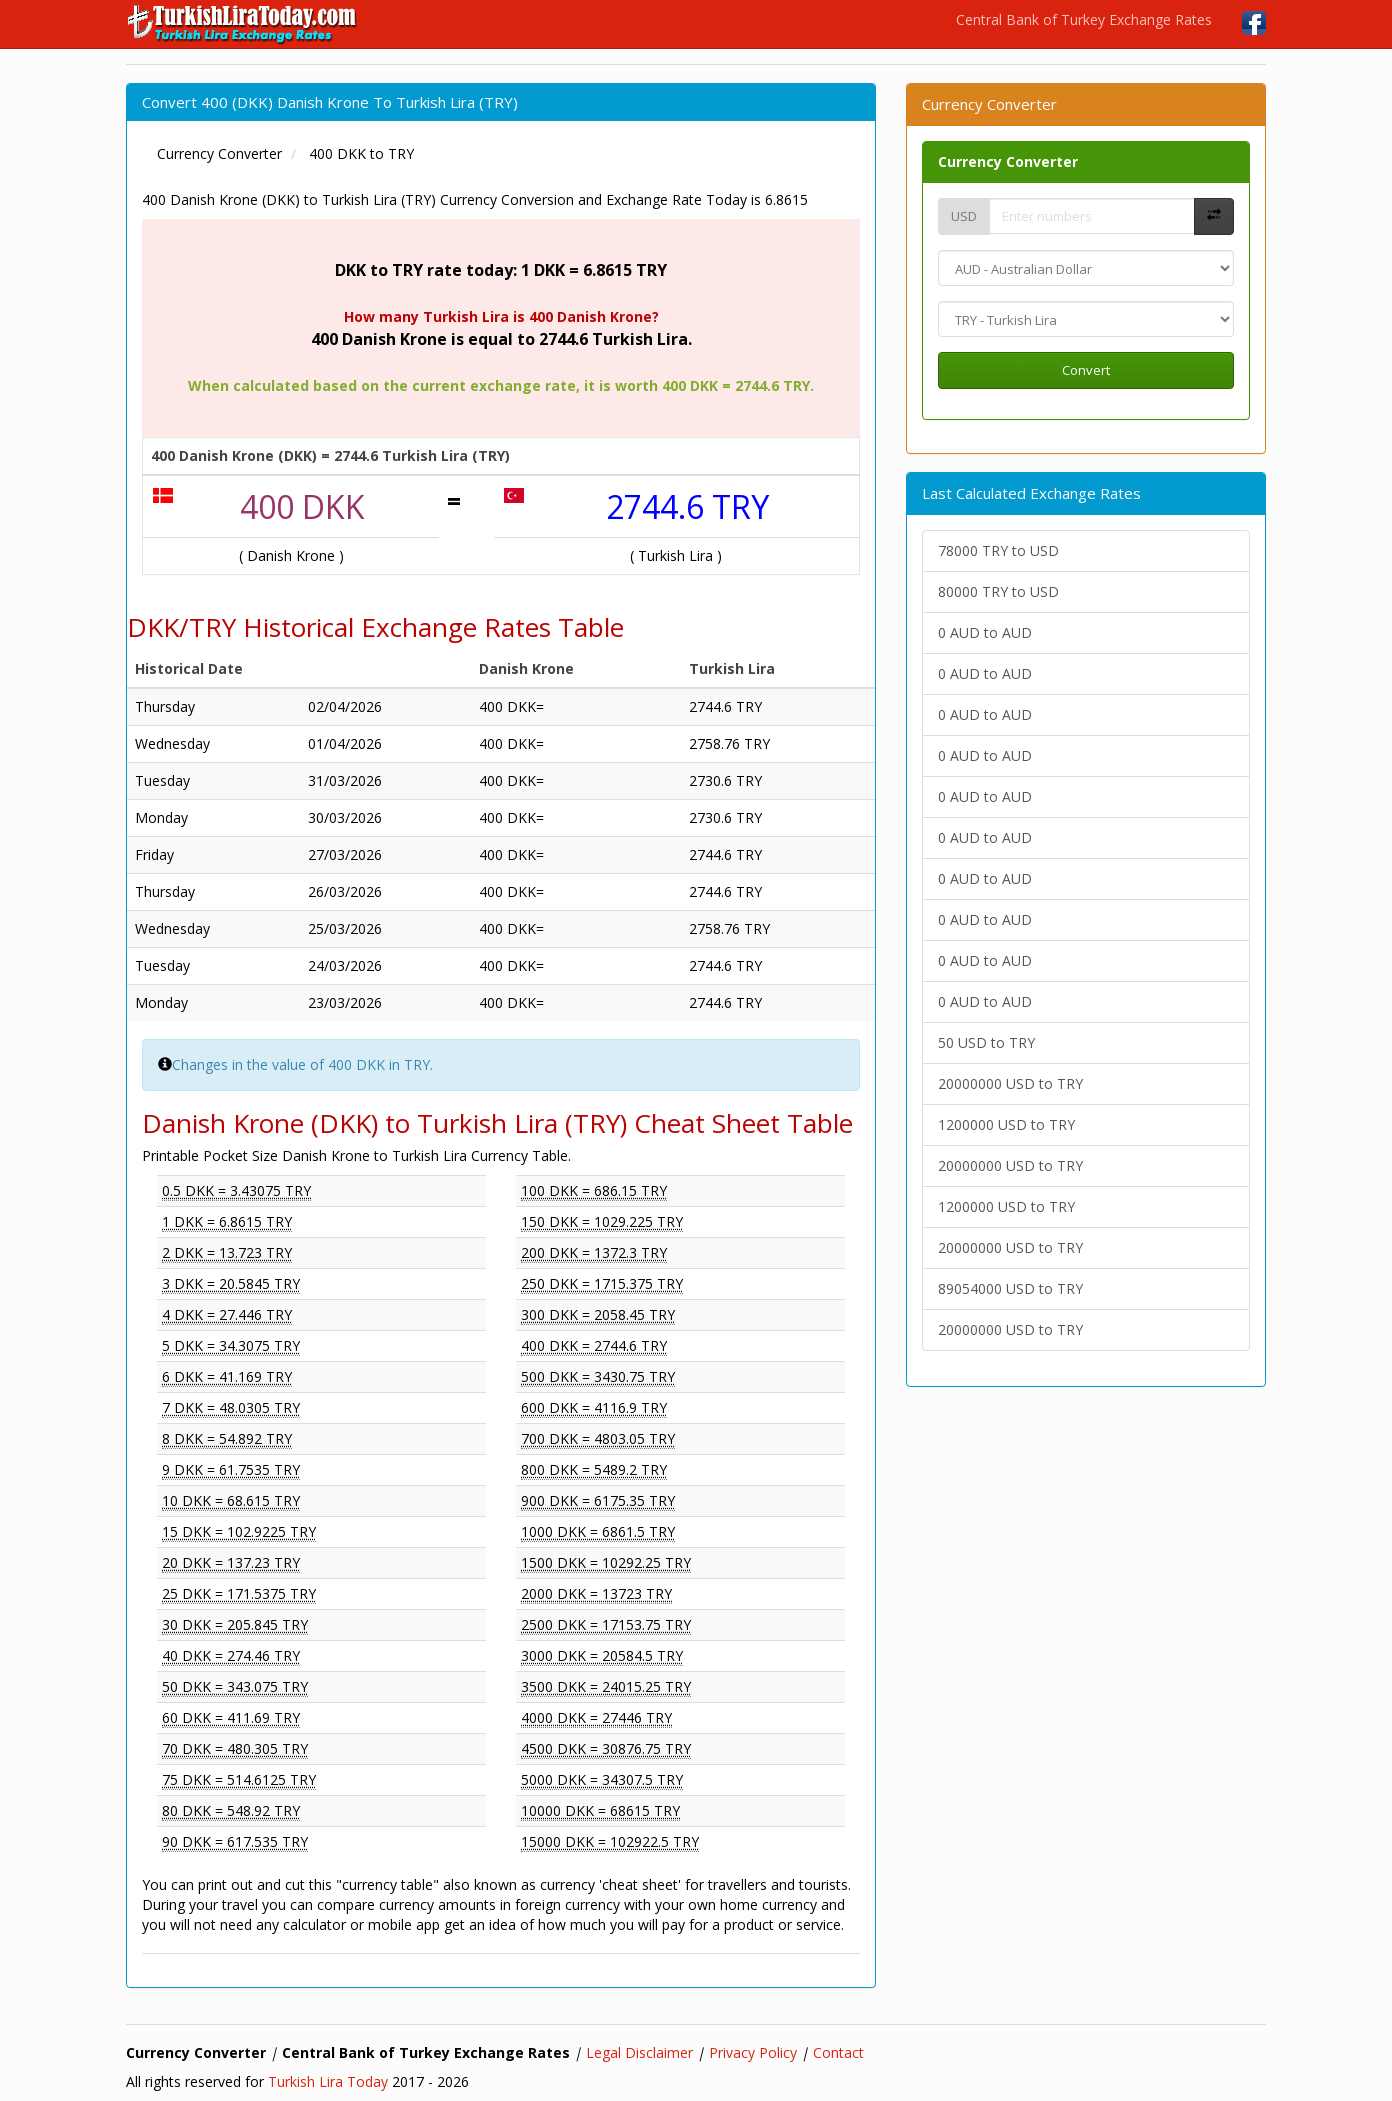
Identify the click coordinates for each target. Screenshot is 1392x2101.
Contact (838, 2052)
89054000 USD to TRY (1010, 1288)
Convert (1086, 370)
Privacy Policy (753, 2052)
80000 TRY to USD (998, 591)
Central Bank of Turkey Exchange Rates (1084, 19)
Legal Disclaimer (639, 2052)
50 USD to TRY (986, 1042)
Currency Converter (1008, 161)
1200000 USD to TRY (1006, 1124)
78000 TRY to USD (998, 550)
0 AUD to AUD (985, 632)
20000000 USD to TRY (1010, 1083)
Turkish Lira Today (328, 2081)
